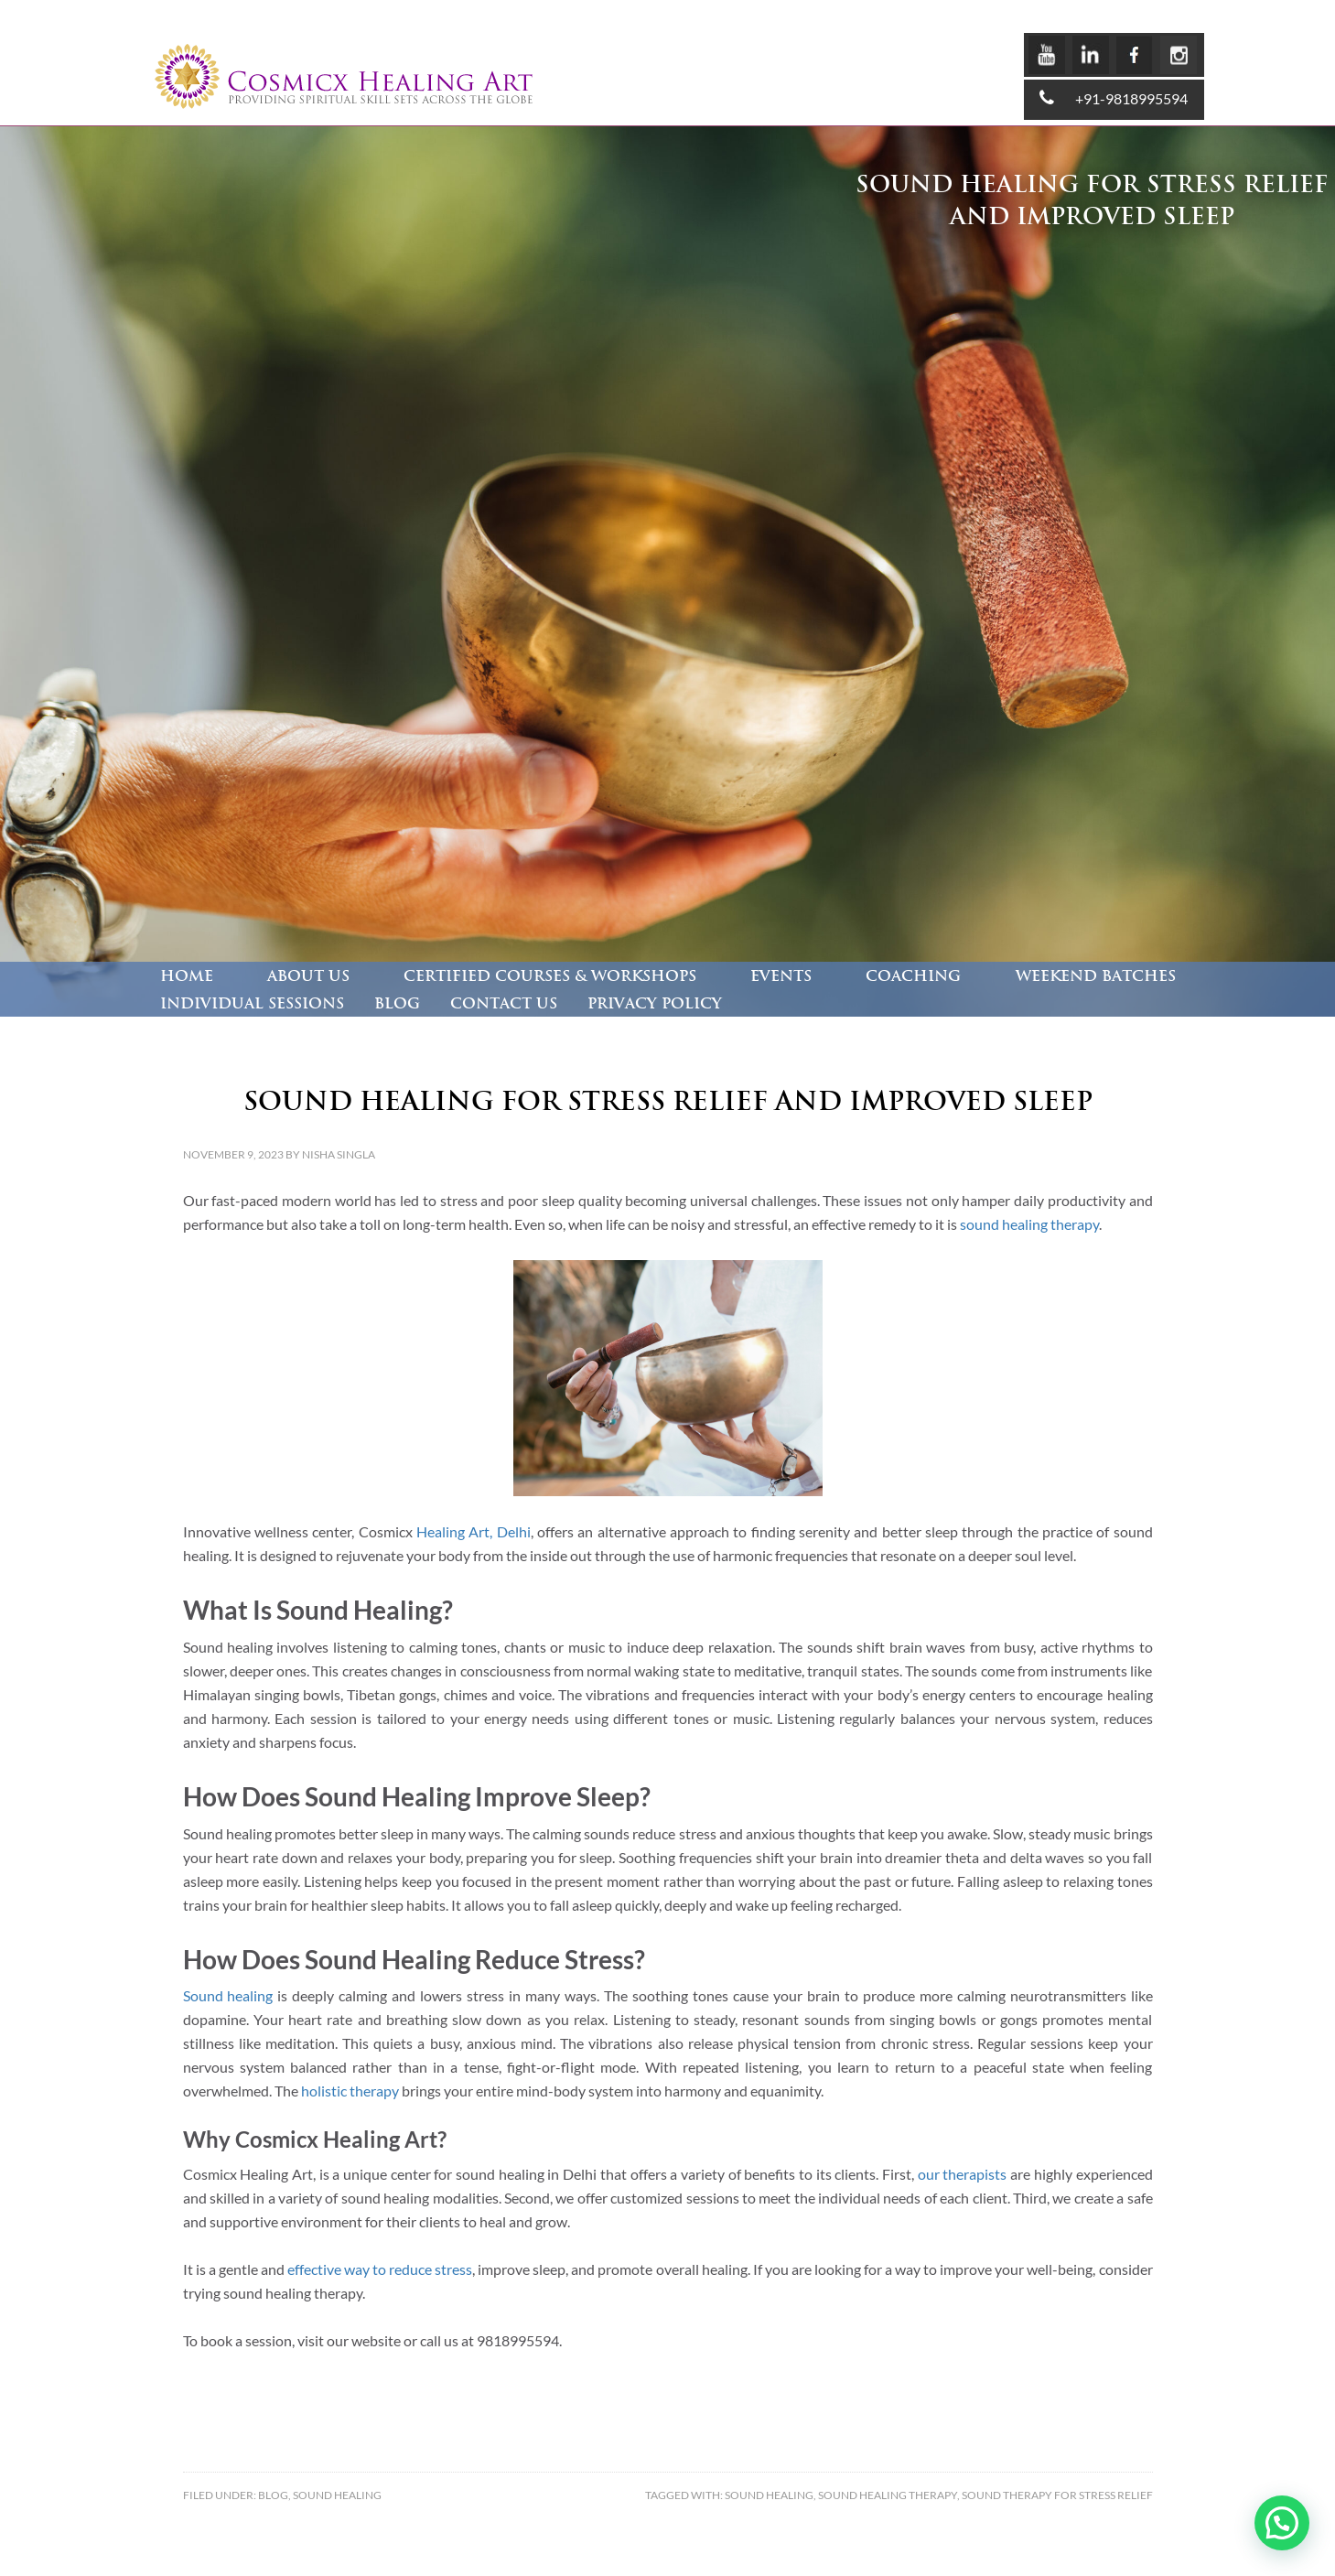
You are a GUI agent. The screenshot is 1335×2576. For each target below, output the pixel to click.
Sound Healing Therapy (887, 2495)
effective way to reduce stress (379, 2269)
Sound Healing (769, 2495)
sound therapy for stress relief (1057, 2495)
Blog (273, 2495)
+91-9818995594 (1131, 98)
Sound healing (337, 2495)
